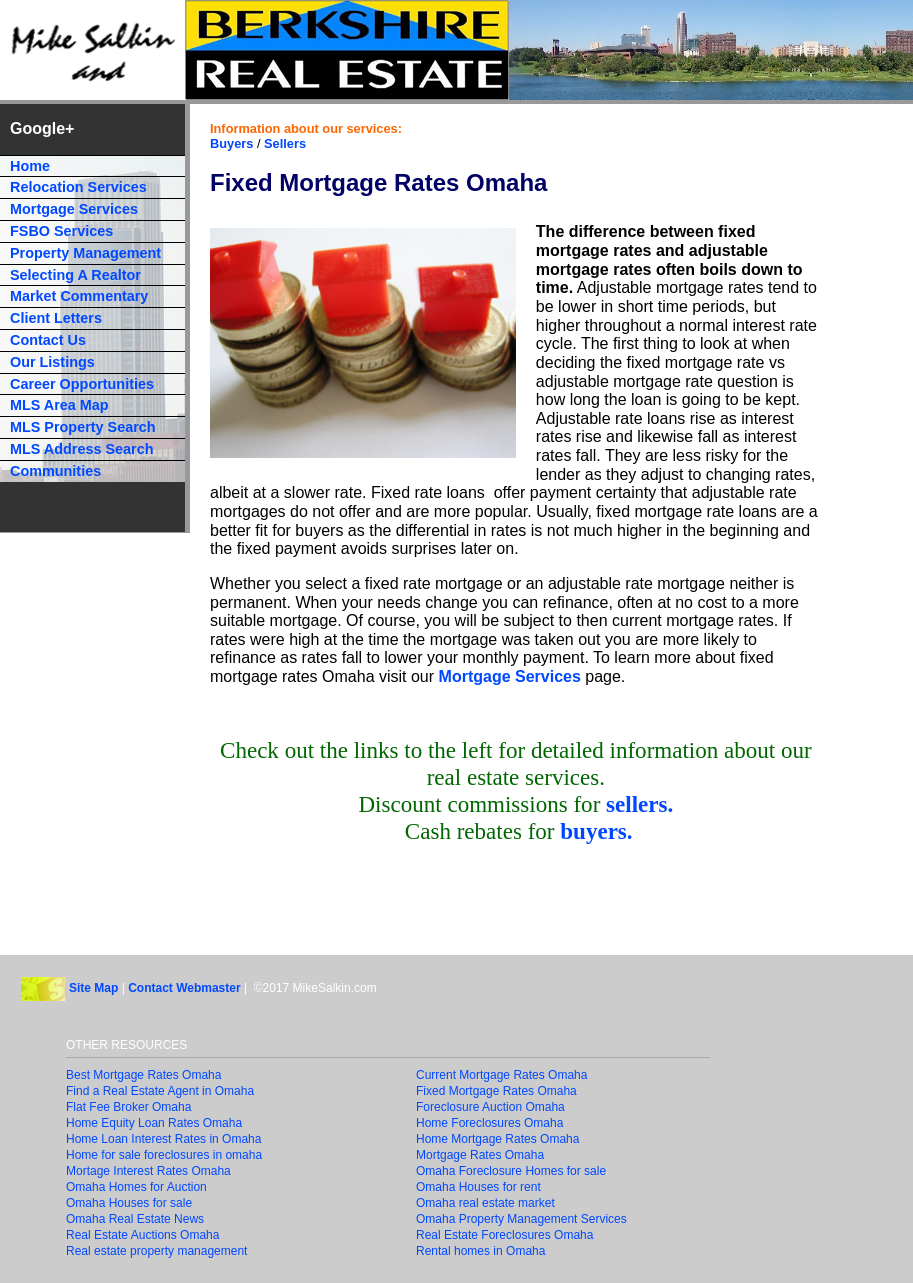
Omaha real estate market (485, 1203)
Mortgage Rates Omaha (480, 1155)
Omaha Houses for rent (478, 1187)
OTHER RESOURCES (126, 1045)
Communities (55, 471)
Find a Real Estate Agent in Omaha (160, 1091)
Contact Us (48, 340)
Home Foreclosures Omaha (489, 1123)
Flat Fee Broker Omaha (128, 1107)
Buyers (231, 143)
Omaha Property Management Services (521, 1219)
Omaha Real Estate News (135, 1219)
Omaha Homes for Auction (136, 1187)
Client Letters (56, 318)
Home (30, 166)
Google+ (42, 128)
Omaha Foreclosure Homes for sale (511, 1171)
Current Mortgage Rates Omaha (501, 1075)
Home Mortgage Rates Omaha (497, 1139)
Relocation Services (78, 187)
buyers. (596, 831)
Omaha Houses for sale (129, 1203)
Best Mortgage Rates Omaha (143, 1075)
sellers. (639, 804)
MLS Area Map (59, 405)
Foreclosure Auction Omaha (490, 1107)
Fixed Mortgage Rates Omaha (496, 1091)
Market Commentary (79, 296)
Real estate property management (156, 1251)
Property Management (85, 253)
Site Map (93, 989)
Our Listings (52, 362)
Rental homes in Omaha (480, 1251)
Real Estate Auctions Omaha (142, 1235)
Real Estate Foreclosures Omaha (504, 1235)
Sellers (285, 143)
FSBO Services (61, 231)
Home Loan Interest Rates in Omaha (163, 1139)
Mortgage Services (510, 676)
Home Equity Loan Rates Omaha (154, 1123)
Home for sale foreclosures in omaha (164, 1155)
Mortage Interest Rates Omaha (148, 1171)
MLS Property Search (83, 427)
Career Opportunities (82, 384)
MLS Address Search (81, 449)
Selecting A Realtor (75, 275)
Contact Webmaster (184, 989)
